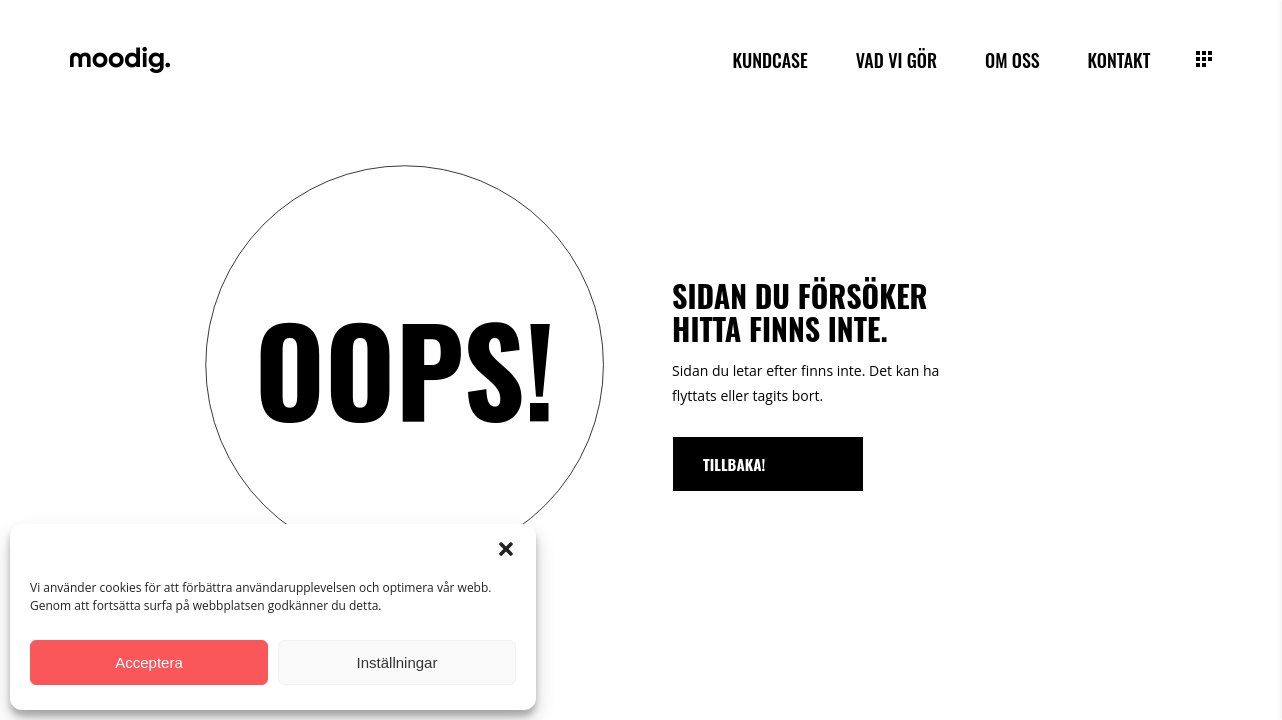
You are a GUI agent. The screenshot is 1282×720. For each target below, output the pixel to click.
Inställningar (397, 662)
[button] (506, 549)
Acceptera (149, 662)
